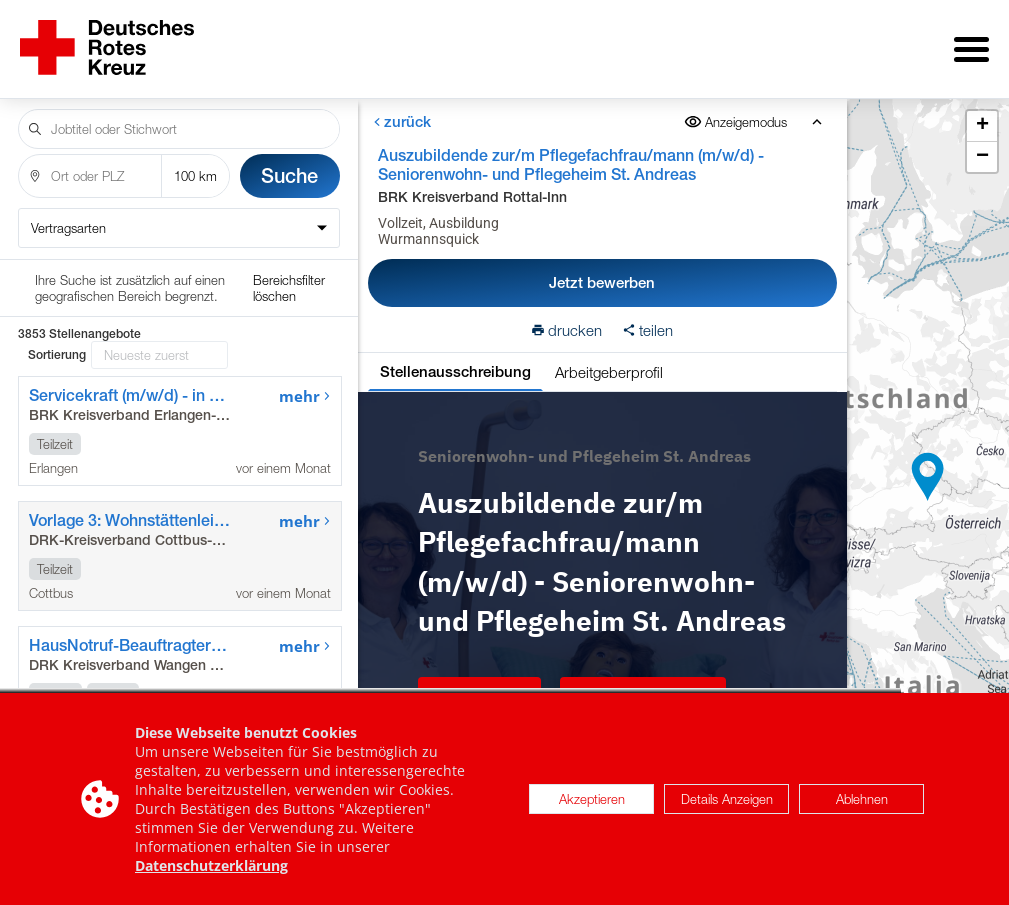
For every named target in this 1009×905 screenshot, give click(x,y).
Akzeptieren (592, 803)
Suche (289, 161)
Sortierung (57, 284)
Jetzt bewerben (602, 268)
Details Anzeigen (727, 803)
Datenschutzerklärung (211, 869)
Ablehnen (862, 803)
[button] (928, 470)
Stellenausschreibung (454, 357)
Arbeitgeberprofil (608, 358)
